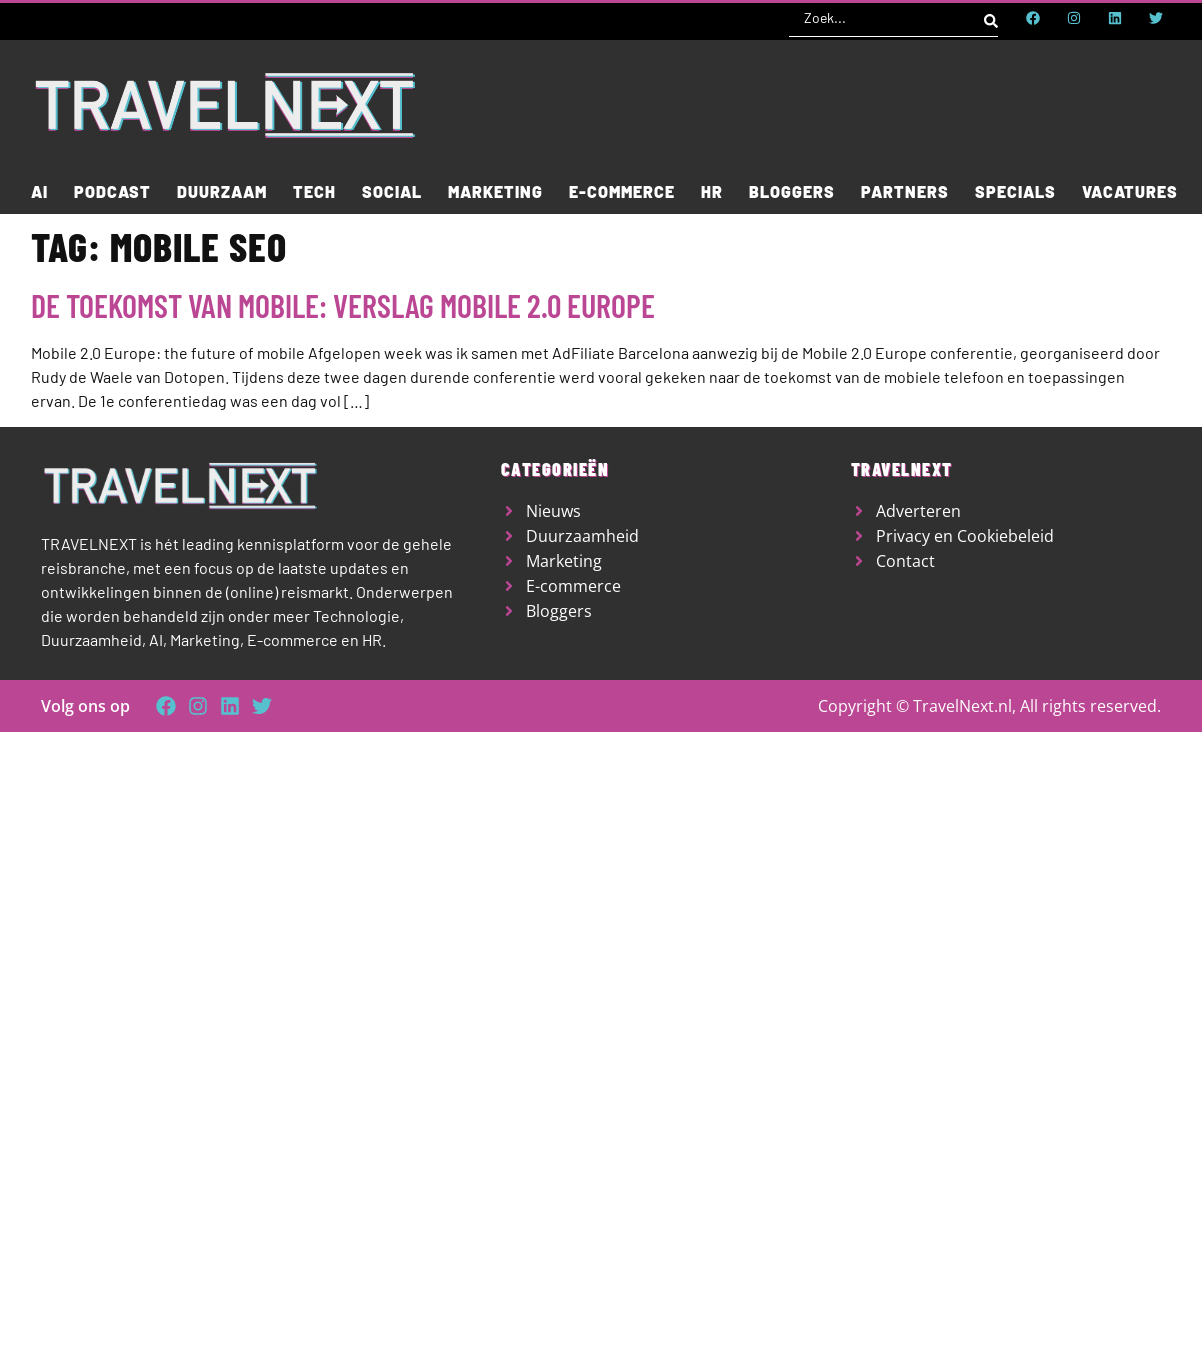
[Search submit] (991, 18)
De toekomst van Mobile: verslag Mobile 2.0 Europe (343, 305)
